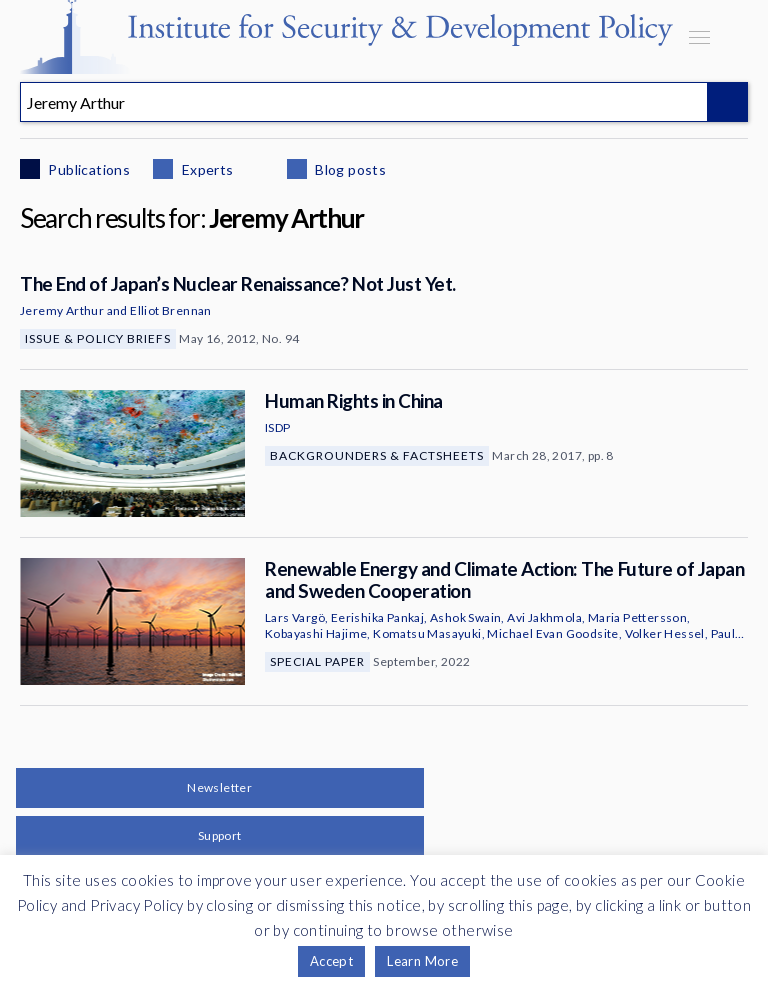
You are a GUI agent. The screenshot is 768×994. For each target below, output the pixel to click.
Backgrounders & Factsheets (377, 455)
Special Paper (317, 661)
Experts (205, 169)
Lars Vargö (295, 617)
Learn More (422, 961)
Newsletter (219, 787)
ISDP (278, 427)
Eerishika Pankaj (377, 617)
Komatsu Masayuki (427, 633)
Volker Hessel (665, 633)
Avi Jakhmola (544, 617)
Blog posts (349, 169)
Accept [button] (331, 961)
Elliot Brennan (171, 310)
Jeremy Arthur (62, 310)
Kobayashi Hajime (316, 633)
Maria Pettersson (637, 617)
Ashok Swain (465, 617)
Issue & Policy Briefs (98, 338)
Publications (87, 169)
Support (220, 835)
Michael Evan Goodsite (552, 633)
